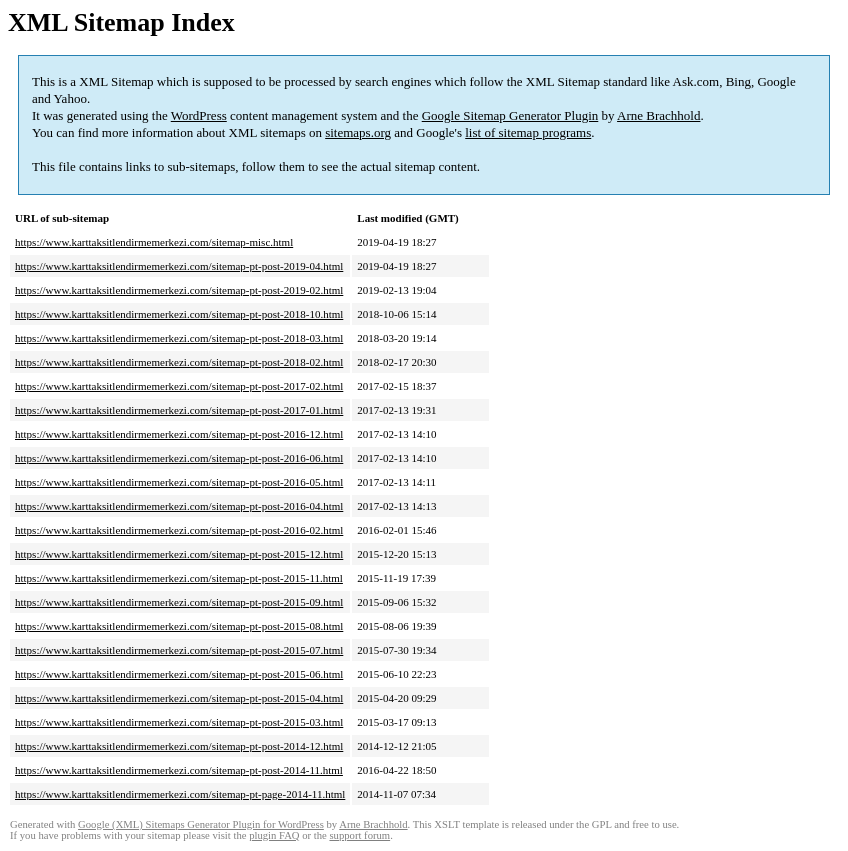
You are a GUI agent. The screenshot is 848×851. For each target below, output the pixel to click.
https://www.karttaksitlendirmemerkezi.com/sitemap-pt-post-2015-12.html (179, 554)
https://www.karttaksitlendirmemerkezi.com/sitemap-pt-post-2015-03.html (179, 722)
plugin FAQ (274, 835)
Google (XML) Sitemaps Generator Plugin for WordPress (201, 824)
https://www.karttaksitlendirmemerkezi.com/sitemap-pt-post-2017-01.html (179, 410)
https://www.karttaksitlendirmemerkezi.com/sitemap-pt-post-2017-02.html (179, 386)
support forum (359, 835)
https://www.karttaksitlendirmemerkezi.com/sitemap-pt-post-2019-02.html (179, 290)
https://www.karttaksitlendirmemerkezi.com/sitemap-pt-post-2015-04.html (179, 698)
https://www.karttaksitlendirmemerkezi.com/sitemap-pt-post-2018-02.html (179, 362)
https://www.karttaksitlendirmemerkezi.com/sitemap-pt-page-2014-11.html (180, 794)
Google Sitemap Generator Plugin (510, 115)
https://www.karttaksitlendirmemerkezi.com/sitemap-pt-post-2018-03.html (179, 338)
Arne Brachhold (658, 115)
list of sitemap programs (528, 132)
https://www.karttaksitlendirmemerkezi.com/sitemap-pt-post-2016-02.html (179, 530)
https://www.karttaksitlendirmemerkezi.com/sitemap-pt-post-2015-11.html (179, 578)
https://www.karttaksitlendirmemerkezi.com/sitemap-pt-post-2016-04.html (179, 506)
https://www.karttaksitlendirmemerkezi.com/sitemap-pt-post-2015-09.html (179, 602)
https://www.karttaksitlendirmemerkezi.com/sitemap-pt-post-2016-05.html (179, 482)
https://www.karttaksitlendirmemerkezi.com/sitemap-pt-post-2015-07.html (179, 650)
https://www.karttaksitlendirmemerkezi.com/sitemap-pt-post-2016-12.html (179, 434)
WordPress (199, 115)
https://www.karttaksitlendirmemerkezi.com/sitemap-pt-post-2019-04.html (179, 266)
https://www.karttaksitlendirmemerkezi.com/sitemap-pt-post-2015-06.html (179, 674)
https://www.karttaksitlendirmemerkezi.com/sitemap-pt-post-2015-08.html (179, 626)
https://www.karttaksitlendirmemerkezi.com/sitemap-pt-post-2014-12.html (179, 746)
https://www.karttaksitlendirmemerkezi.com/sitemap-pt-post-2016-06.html (179, 458)
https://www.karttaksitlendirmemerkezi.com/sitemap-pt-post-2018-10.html (179, 314)
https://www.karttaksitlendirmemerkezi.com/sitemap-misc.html (154, 242)
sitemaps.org (358, 132)
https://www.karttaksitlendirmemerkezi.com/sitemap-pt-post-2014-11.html (179, 770)
